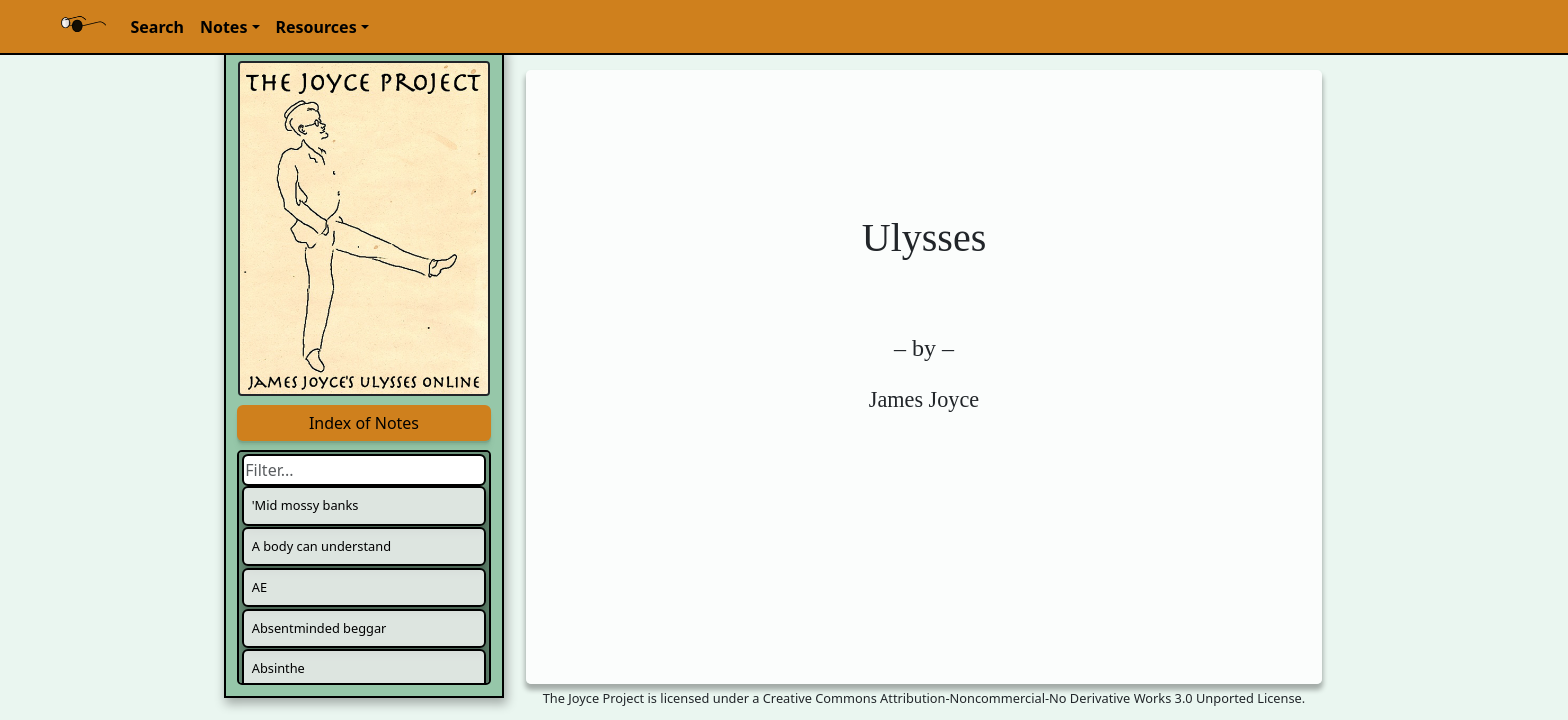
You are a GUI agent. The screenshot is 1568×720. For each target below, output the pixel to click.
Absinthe (278, 668)
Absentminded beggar (319, 628)
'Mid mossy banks (305, 505)
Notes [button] (224, 27)
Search (156, 27)
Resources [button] (316, 27)
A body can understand (321, 546)
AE (259, 587)
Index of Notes (364, 423)
